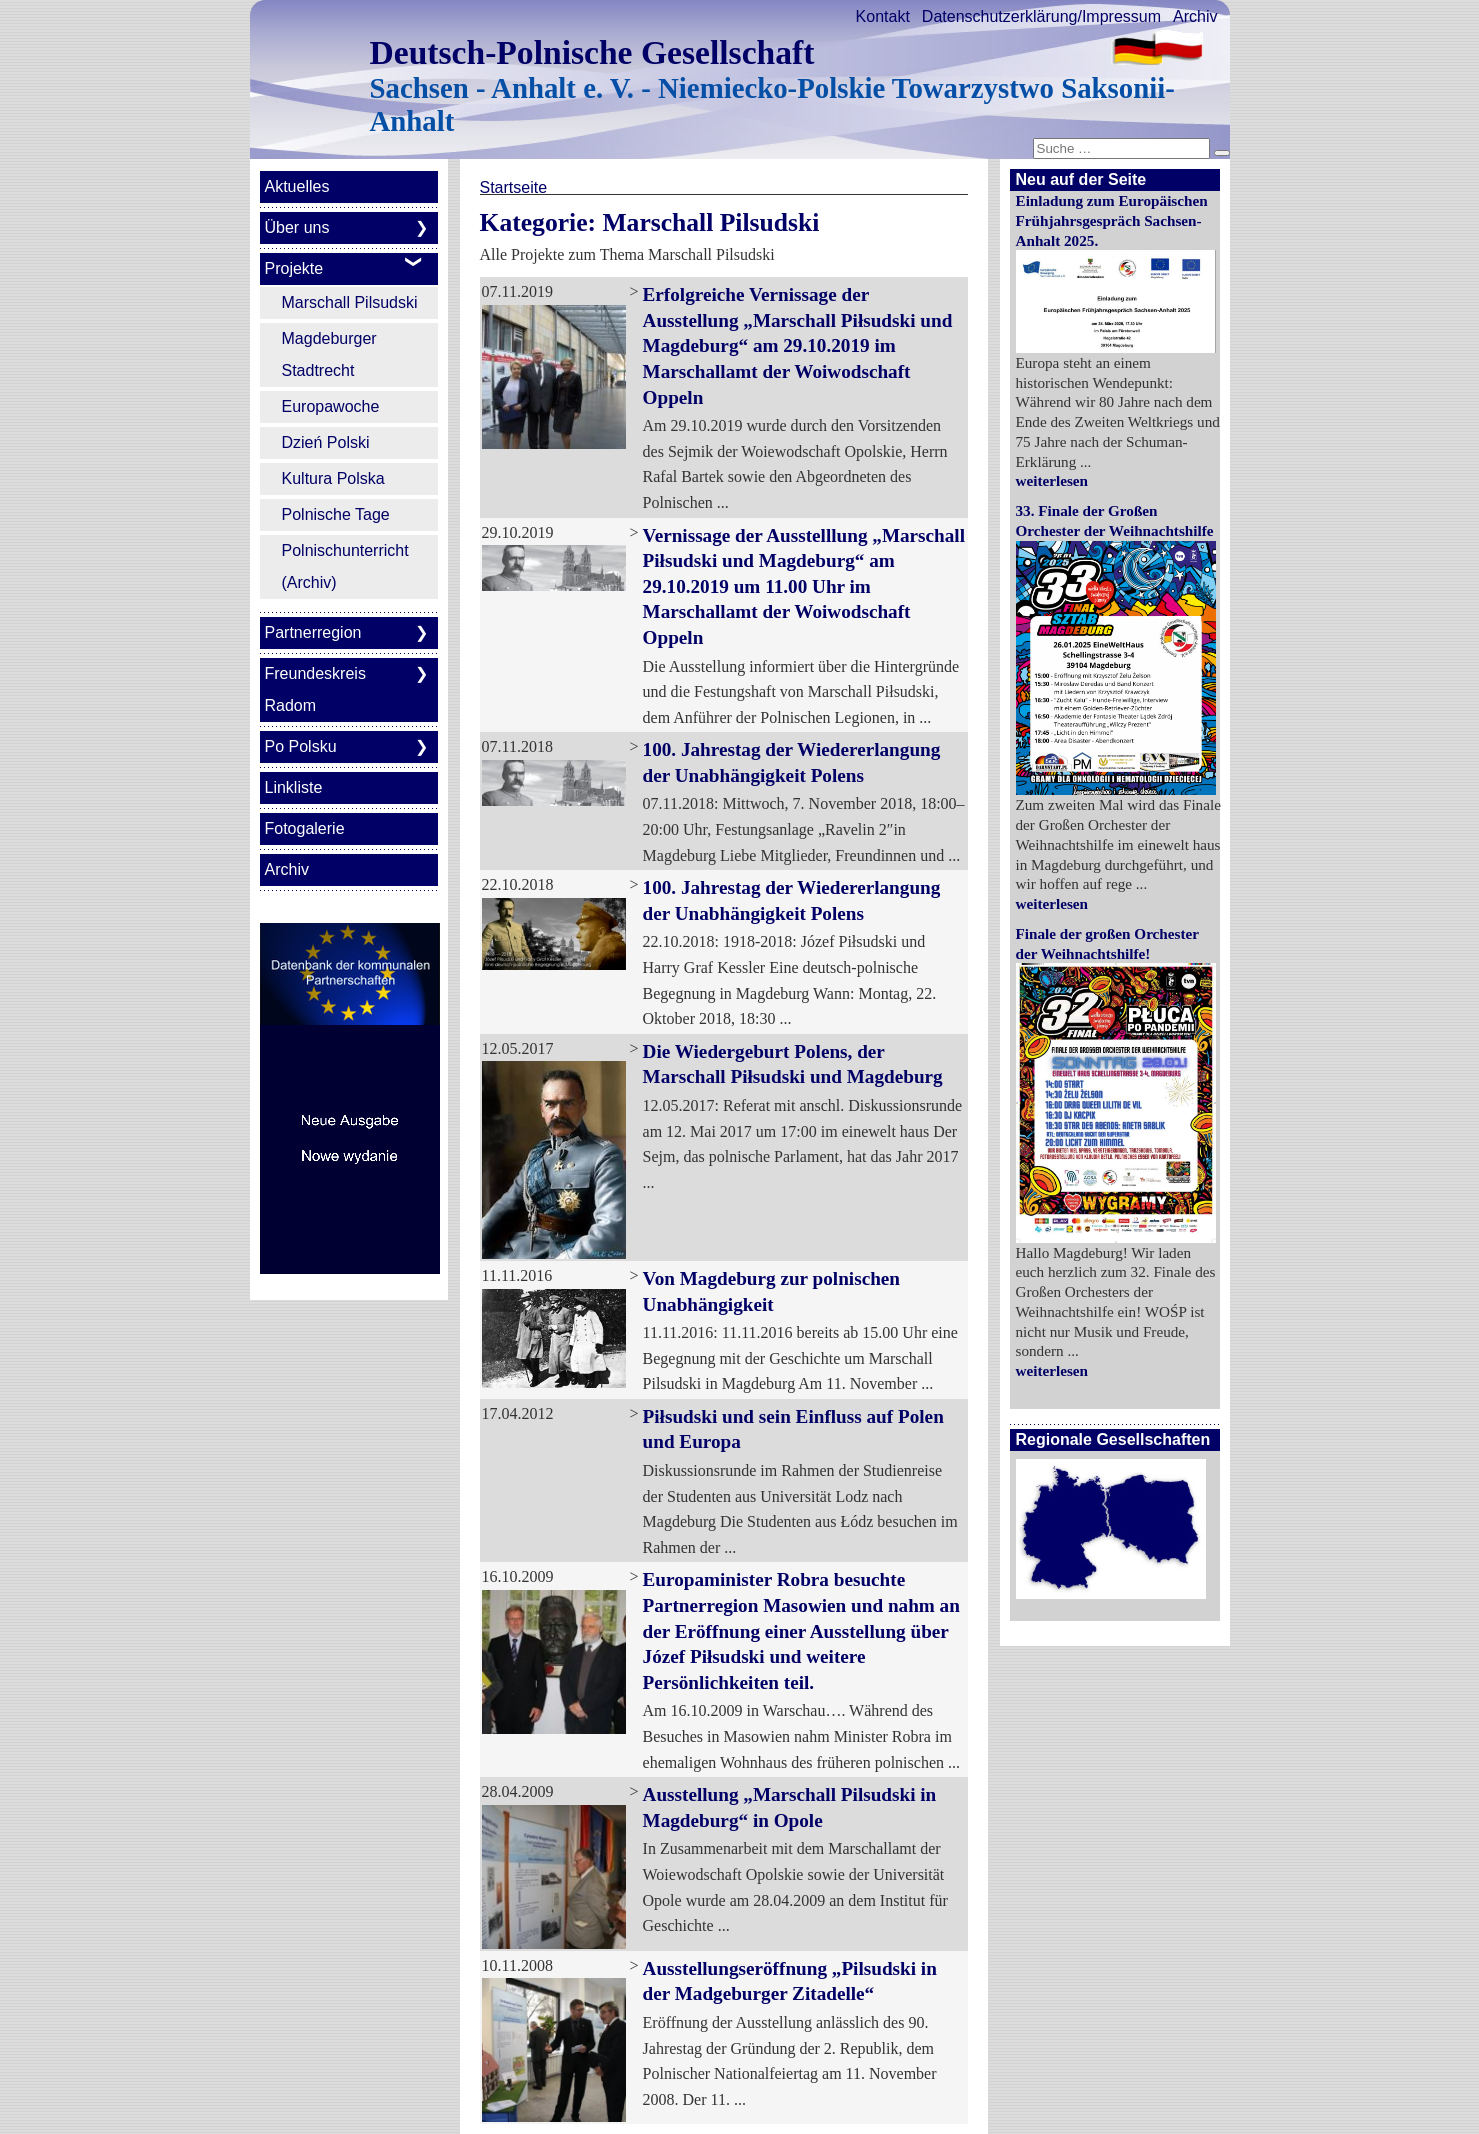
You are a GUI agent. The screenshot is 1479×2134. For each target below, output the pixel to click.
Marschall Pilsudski (350, 302)
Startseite (514, 187)
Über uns (297, 227)
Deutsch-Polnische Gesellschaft (592, 52)
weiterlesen (1052, 480)
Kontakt (883, 16)
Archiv (1195, 16)
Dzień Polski (326, 442)
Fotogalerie (305, 828)
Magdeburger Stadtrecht (329, 354)
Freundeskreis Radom (315, 689)
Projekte (294, 268)
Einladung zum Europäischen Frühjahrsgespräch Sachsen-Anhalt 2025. (1112, 220)
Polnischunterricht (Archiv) (345, 566)
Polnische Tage (336, 514)
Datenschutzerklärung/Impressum (1041, 16)
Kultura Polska (333, 478)
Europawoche (331, 406)
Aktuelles (297, 186)
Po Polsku (301, 746)
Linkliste (294, 787)
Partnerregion (313, 632)
